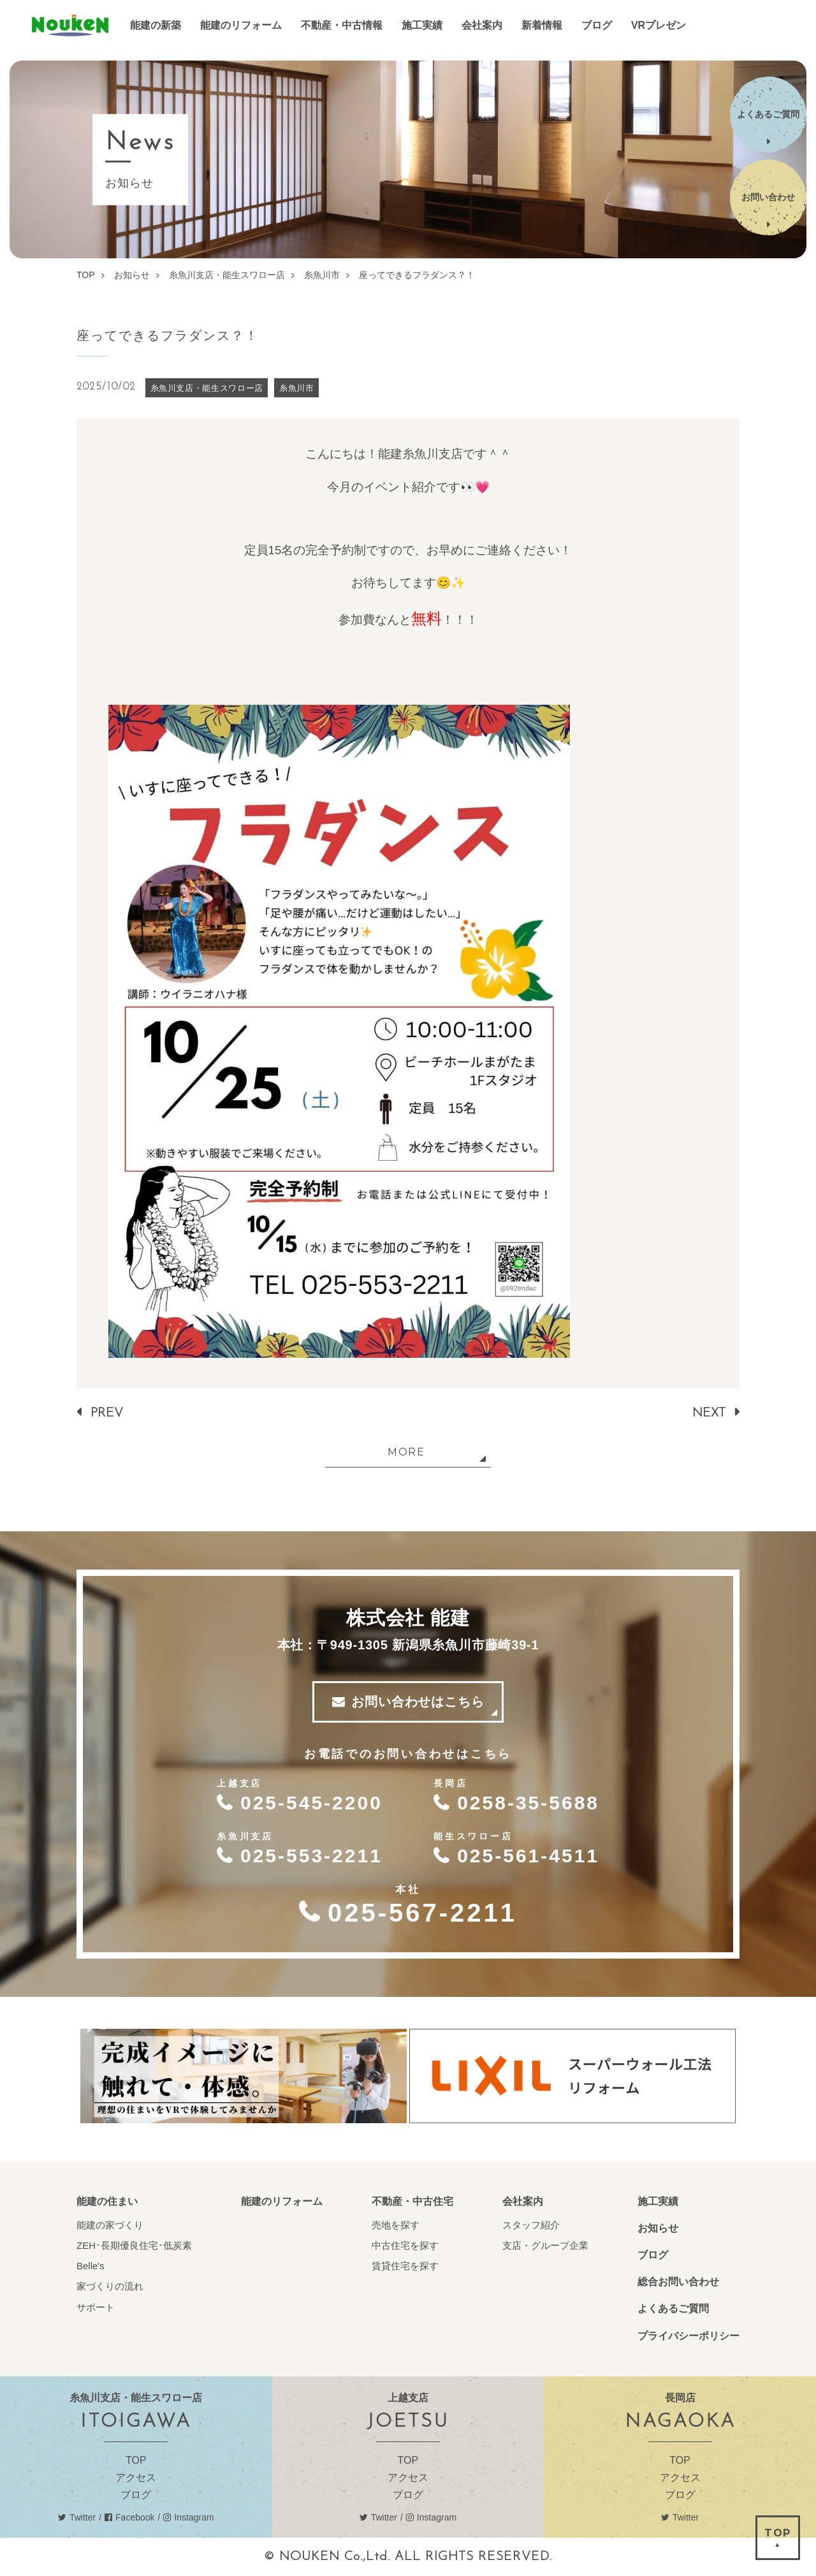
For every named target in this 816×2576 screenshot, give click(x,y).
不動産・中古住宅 (412, 2201)
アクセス (135, 2477)
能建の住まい (107, 2201)
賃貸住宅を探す (405, 2265)
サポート (95, 2307)
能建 (70, 26)
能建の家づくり (109, 2224)
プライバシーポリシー (689, 2335)
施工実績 (658, 2201)
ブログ (653, 2254)
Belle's (90, 2265)
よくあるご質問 (673, 2308)
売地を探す (395, 2224)
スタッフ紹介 (531, 2224)
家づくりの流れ (109, 2286)
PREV (107, 1413)
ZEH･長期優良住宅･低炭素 (134, 2245)
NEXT (708, 1413)
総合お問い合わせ (678, 2281)
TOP (136, 2460)
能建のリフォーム (282, 2201)
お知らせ (658, 2228)
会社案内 (522, 2201)
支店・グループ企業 (545, 2245)
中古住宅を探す (405, 2245)
